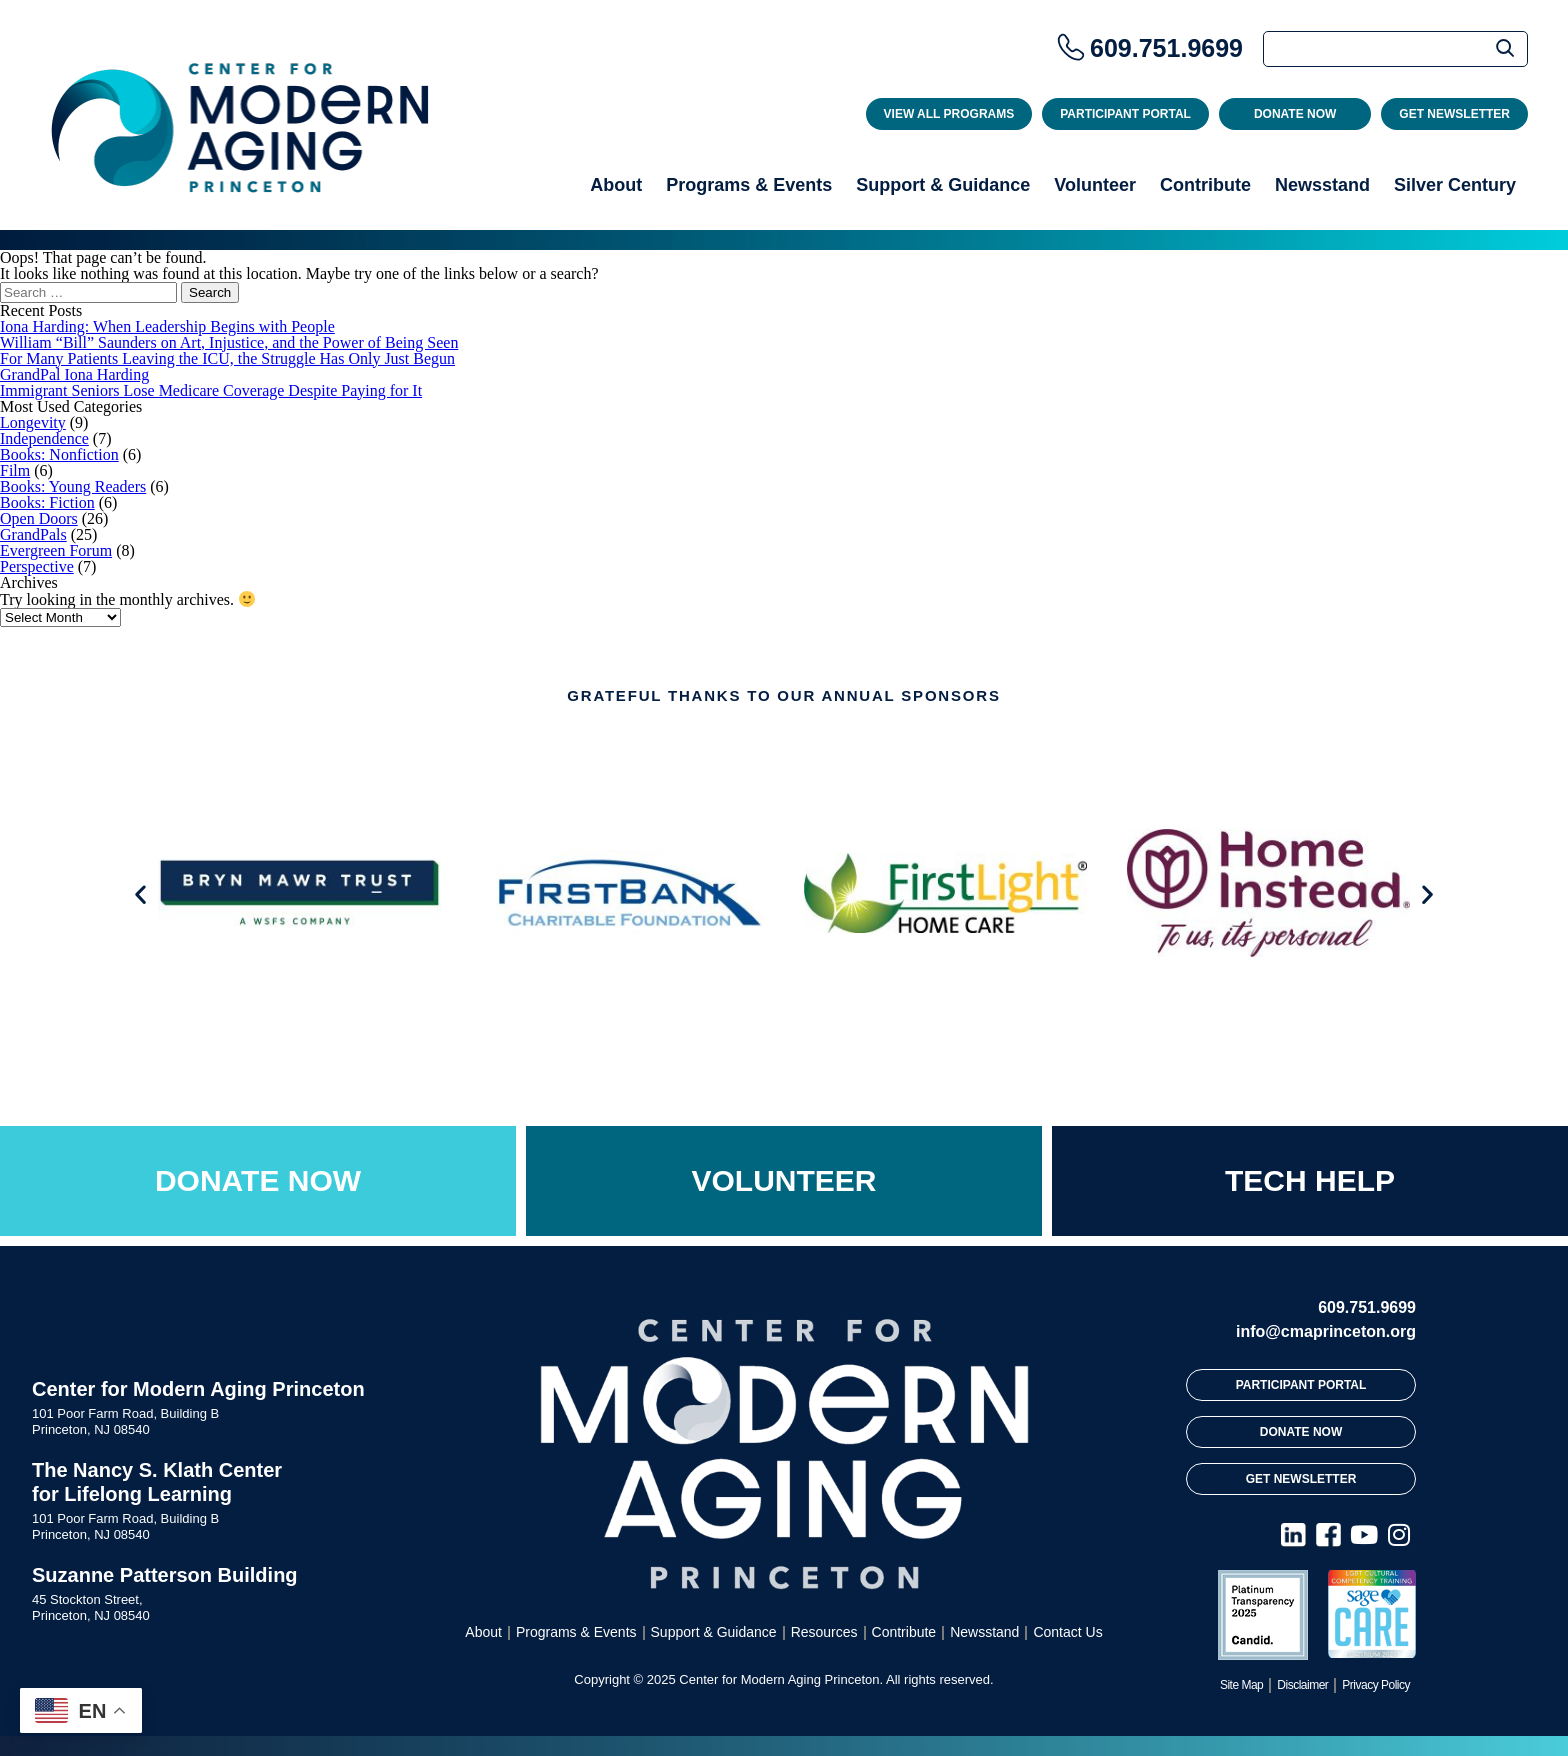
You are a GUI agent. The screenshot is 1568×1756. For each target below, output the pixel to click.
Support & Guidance (943, 185)
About (616, 185)
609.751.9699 (1166, 48)
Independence (44, 438)
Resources (824, 1632)
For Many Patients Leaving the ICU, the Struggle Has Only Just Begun (227, 358)
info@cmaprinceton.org (1326, 1331)
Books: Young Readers (73, 486)
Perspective (37, 566)
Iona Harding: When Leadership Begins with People (167, 326)
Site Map (1241, 1685)
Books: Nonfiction (59, 454)
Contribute (1205, 185)
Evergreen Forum (56, 550)
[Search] (1395, 49)
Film (15, 470)
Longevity (33, 422)
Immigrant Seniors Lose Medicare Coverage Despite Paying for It (211, 390)
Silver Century (1455, 185)
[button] (140, 894)
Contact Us (1067, 1632)
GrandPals (33, 534)
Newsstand (1322, 185)
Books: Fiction (47, 502)
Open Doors (39, 518)
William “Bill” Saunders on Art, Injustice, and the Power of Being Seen (229, 342)
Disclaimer (1302, 1685)
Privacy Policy (1376, 1685)
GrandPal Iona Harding (74, 374)
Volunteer (1095, 185)
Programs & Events (749, 185)
